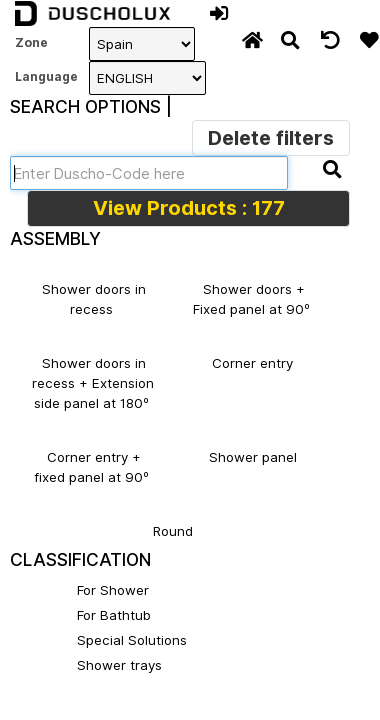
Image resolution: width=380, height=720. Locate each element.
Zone (31, 42)
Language (44, 76)
